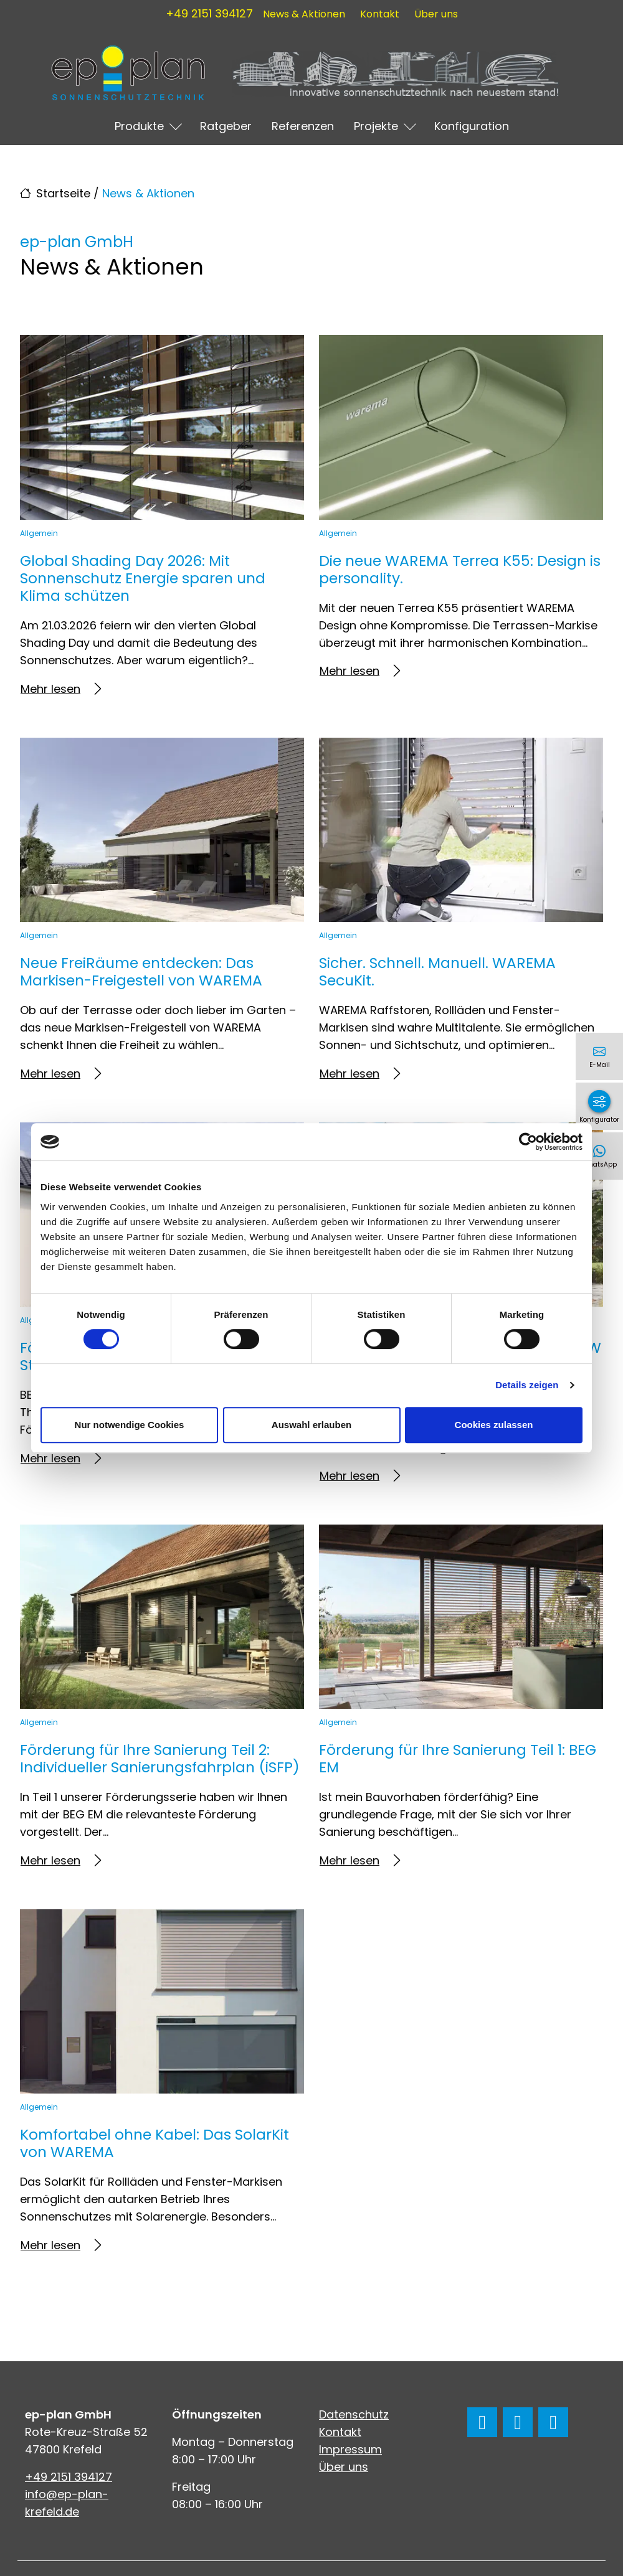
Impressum (350, 2449)
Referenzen (303, 126)
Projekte (376, 126)
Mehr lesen (61, 689)
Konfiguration (471, 126)
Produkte (139, 126)
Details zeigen (526, 1385)
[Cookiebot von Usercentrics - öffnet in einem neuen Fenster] (528, 1141)
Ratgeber (226, 126)
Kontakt (379, 14)
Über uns (436, 14)
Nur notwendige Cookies (129, 1424)
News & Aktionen (304, 14)
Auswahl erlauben (311, 1424)
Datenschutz (354, 2414)
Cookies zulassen (494, 1424)
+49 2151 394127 (209, 13)
